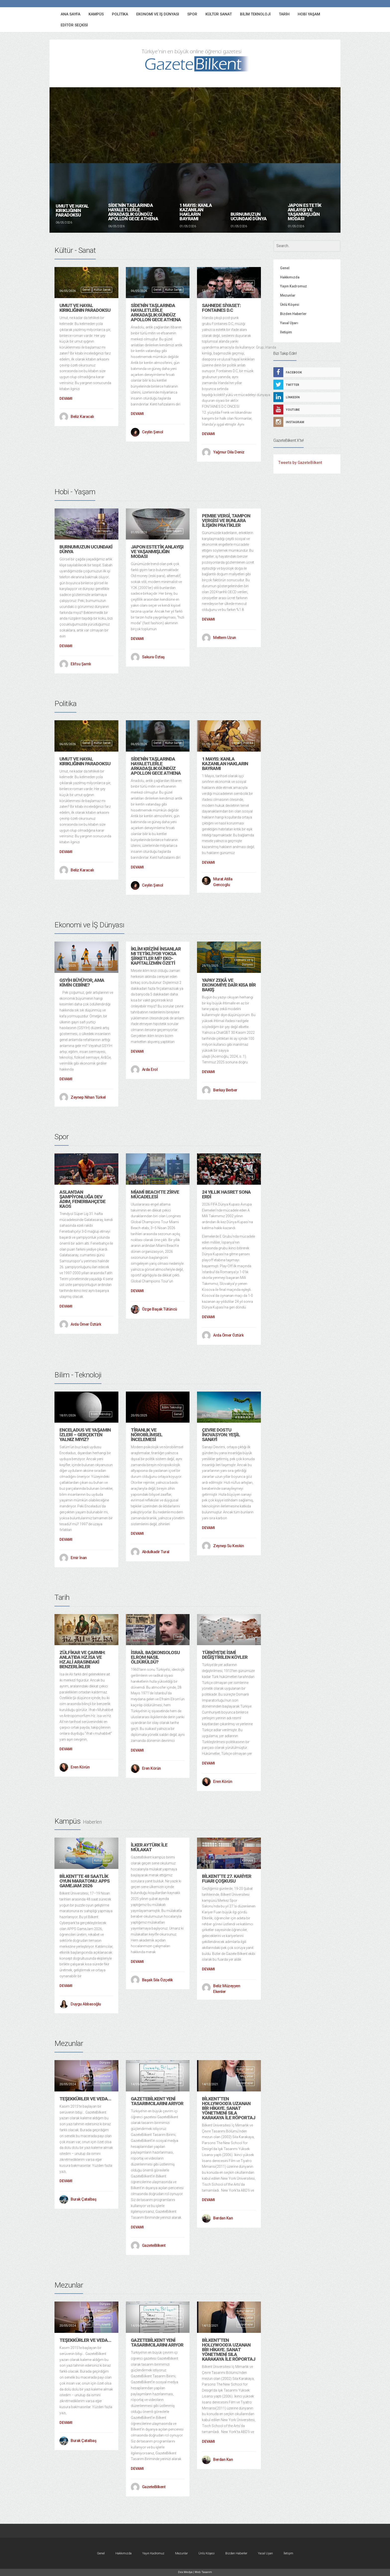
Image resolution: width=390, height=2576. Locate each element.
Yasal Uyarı (289, 323)
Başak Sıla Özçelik (157, 1980)
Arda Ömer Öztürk (86, 1324)
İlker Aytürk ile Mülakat (149, 1847)
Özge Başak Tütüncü (159, 1309)
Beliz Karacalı (82, 416)
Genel (86, 289)
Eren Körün (80, 1767)
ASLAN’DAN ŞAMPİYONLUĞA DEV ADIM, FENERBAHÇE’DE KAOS (82, 1199)
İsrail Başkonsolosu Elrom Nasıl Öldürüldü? (155, 1657)
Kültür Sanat (102, 289)
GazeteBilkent (154, 2245)
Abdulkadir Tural (155, 1551)
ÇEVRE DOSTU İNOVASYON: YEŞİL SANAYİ (221, 1434)
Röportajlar (103, 2076)
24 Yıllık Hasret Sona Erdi (226, 1194)
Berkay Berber (225, 1090)
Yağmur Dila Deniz (228, 452)
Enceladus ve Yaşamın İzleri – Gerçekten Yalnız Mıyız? (85, 1434)
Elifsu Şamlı (81, 664)
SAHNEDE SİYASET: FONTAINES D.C (221, 308)
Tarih (107, 1636)
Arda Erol (150, 1069)
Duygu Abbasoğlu (86, 2004)
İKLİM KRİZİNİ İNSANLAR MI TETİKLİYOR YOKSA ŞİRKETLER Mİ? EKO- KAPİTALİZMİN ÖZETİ (156, 956)
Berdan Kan (223, 2218)
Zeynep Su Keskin (228, 1545)
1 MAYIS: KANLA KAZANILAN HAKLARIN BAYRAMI (225, 763)
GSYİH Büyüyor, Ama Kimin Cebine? (81, 982)
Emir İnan (79, 1557)
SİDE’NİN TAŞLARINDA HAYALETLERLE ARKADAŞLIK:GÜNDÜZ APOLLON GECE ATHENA (156, 312)
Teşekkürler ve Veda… (85, 2099)
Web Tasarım (203, 2572)
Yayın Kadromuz (293, 286)
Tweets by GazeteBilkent (300, 462)
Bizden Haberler (171, 2069)
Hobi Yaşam (103, 531)
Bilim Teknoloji (101, 1414)
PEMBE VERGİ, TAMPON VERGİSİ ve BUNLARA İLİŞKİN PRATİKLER (226, 520)
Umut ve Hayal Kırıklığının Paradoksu (84, 308)
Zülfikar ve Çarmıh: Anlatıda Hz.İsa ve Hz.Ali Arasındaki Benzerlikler (82, 1660)
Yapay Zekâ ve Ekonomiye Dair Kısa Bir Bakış (229, 985)
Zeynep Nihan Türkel (88, 1097)
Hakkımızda (289, 277)
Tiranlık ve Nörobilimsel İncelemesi (146, 1434)
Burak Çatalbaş (83, 2199)
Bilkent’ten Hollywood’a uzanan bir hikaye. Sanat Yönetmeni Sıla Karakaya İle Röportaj (228, 2108)
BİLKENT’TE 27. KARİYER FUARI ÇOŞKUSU (226, 1878)
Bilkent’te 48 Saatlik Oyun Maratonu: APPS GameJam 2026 (84, 1881)
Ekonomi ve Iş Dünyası (101, 962)
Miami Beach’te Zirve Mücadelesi (155, 1194)
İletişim (286, 332)
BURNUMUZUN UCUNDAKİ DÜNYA (85, 549)
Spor (108, 1176)
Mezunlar (104, 2069)
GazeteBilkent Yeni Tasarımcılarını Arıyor (157, 2101)
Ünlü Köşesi (103, 2083)
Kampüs (105, 1853)
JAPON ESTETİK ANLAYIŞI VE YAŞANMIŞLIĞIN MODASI (157, 551)
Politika (248, 289)
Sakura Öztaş (153, 657)
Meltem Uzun (224, 637)
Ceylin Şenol (152, 432)
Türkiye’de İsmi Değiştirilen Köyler (224, 1655)
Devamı (65, 399)
